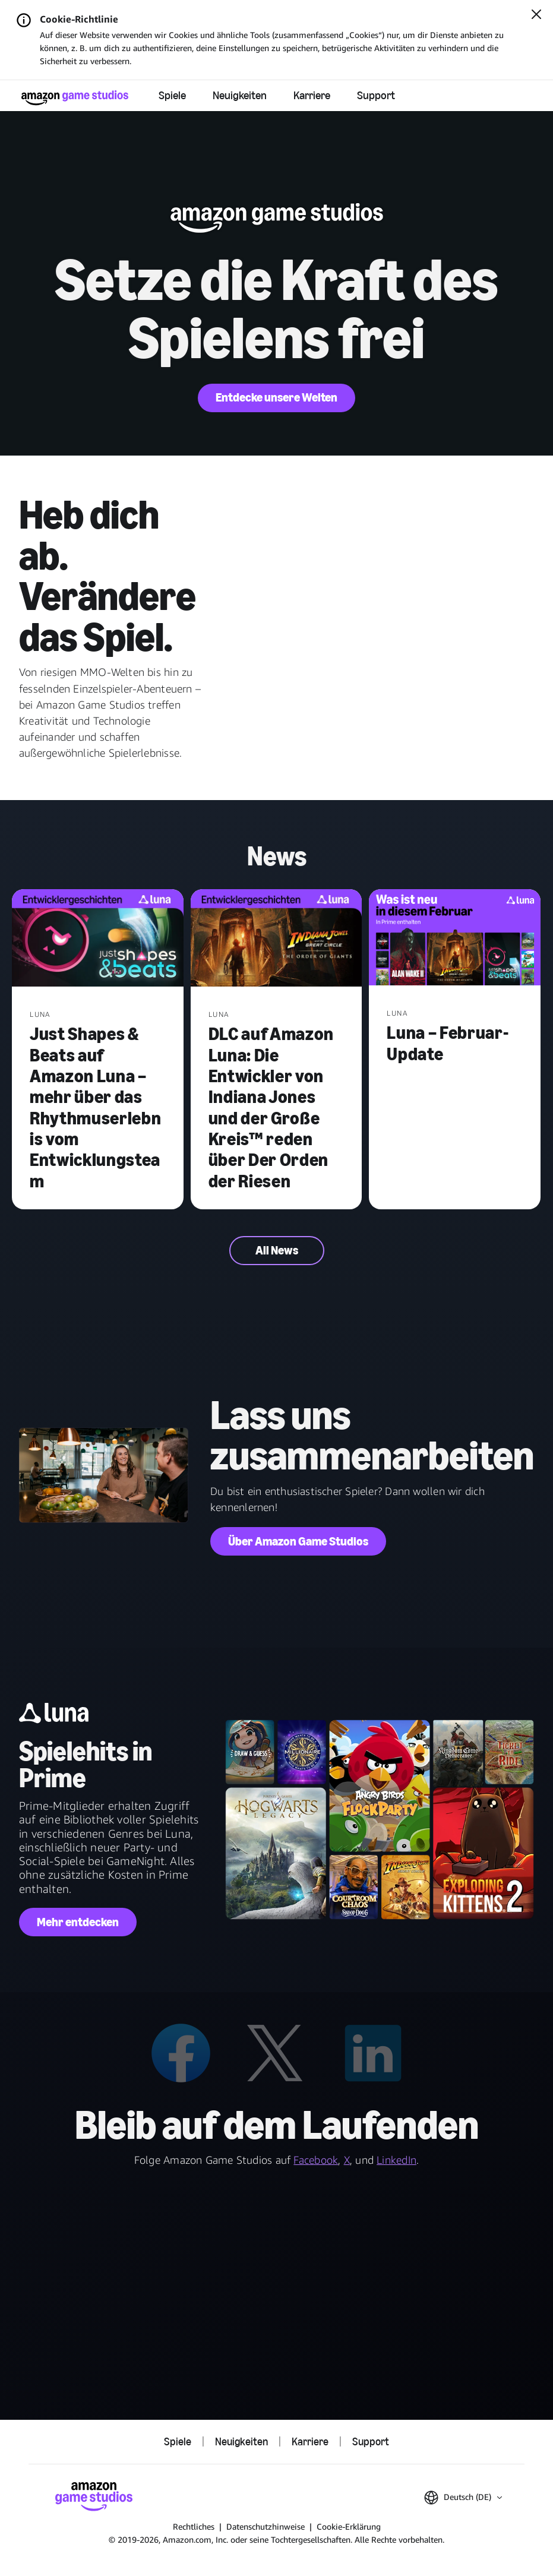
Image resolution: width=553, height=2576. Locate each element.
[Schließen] (536, 15)
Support (376, 95)
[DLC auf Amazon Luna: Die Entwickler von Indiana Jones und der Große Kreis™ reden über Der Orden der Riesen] (276, 939)
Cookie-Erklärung (349, 2526)
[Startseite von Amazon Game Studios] (74, 97)
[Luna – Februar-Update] (455, 938)
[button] (463, 2497)
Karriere (311, 95)
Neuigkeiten (240, 95)
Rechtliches (193, 2526)
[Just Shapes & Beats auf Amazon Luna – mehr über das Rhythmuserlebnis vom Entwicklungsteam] (98, 939)
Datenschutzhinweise (265, 2526)
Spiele (172, 95)
